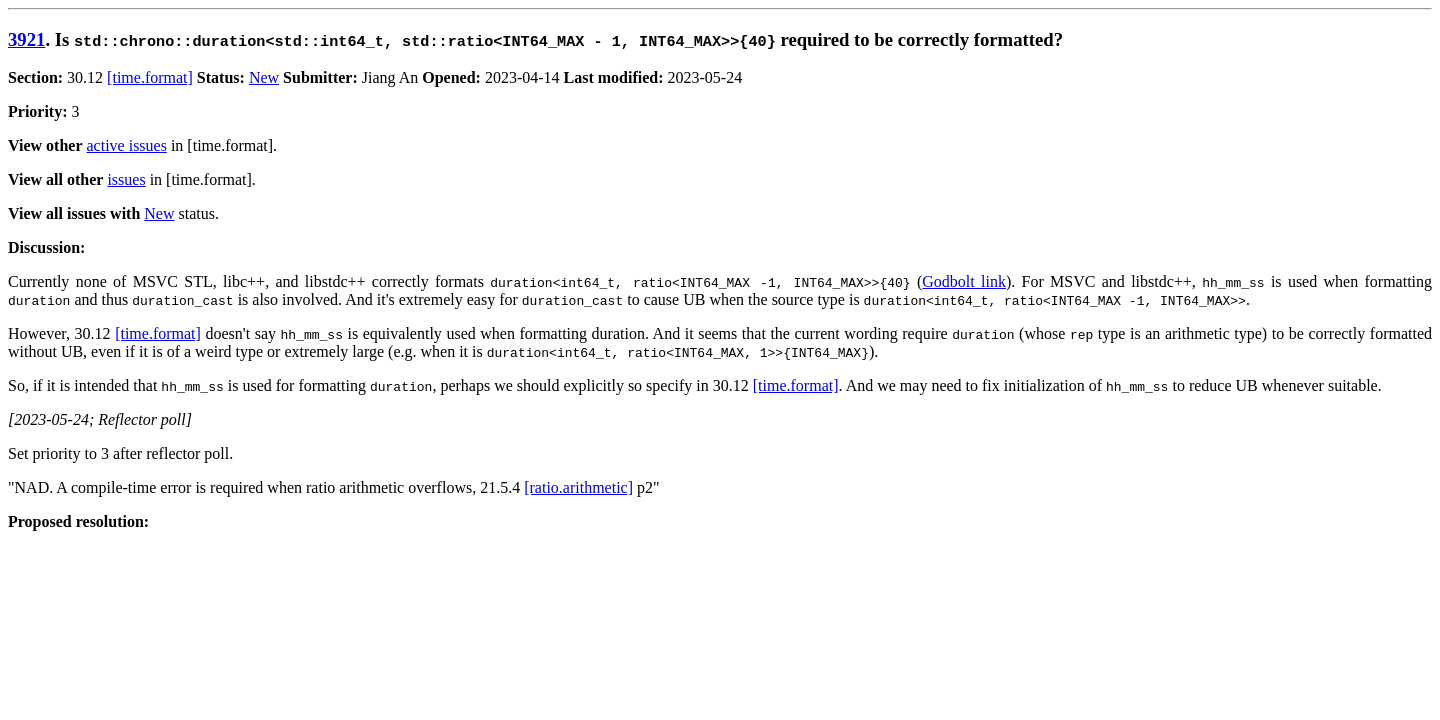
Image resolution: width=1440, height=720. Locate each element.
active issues (127, 145)
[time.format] (150, 77)
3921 (26, 39)
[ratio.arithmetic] (578, 487)
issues (126, 179)
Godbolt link (964, 281)
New (264, 77)
